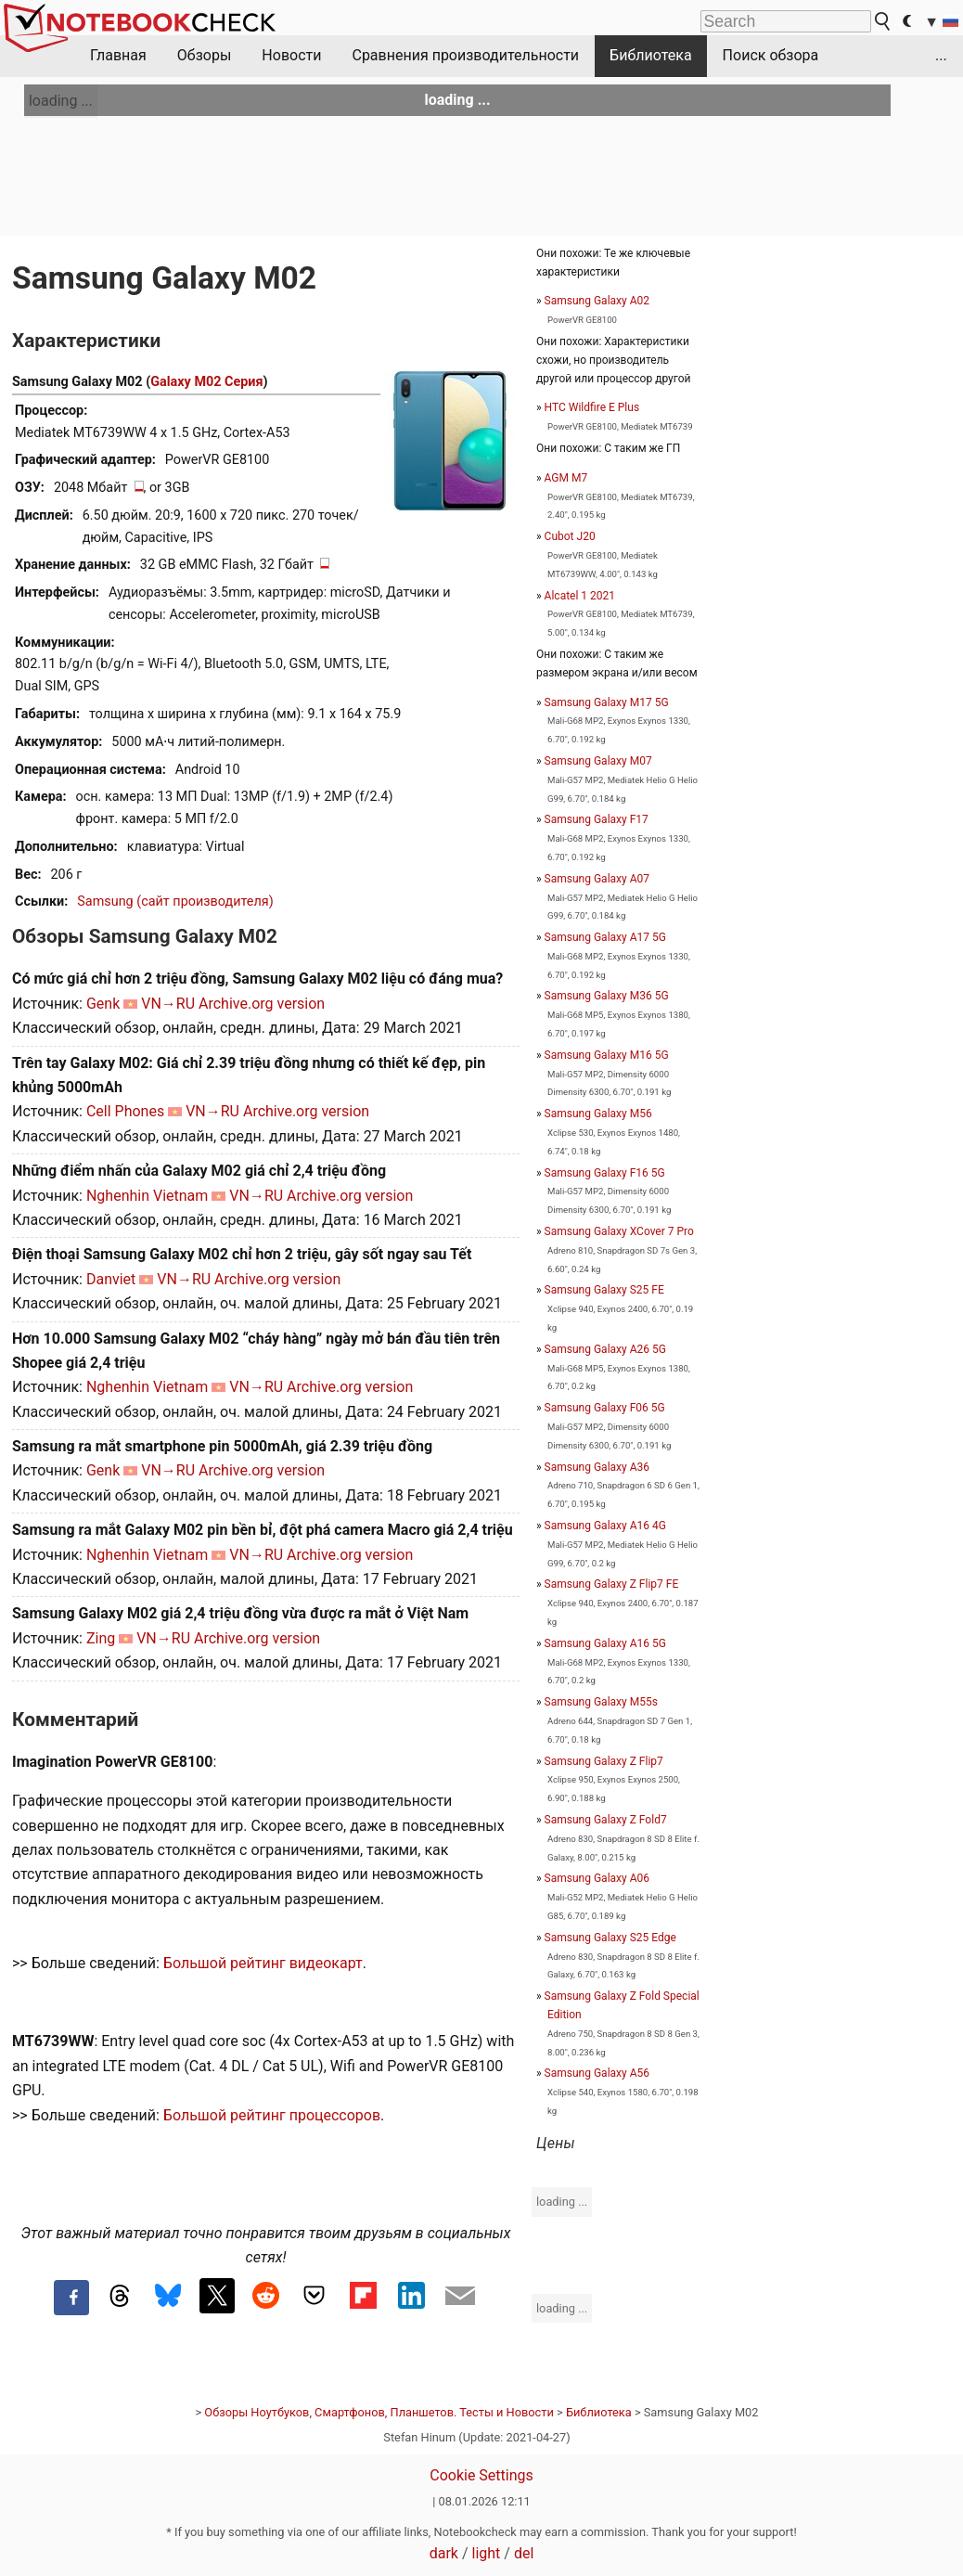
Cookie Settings (481, 2475)
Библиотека (651, 55)
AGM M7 (566, 477)
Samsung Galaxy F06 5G (605, 1407)
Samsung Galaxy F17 (596, 819)
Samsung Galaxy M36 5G (607, 995)
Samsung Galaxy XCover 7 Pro (619, 1231)
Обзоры (204, 55)
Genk (103, 1003)
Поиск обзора (771, 55)
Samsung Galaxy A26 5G (605, 1349)
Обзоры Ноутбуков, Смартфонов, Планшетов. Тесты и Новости (379, 2412)
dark (444, 2553)
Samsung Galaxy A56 (597, 2073)
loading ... (61, 100)
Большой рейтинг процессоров (271, 2115)
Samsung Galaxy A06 (597, 1878)
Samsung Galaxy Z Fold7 (606, 1819)
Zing (100, 1638)
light (486, 2553)
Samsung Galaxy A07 (597, 878)
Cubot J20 (570, 536)
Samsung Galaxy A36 (597, 1467)
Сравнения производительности (465, 55)
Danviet (110, 1279)
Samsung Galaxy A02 (597, 300)
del (523, 2553)
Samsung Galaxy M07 (598, 760)
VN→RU (168, 1003)
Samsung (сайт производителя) (175, 901)
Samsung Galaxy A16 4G (605, 1525)
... (941, 55)
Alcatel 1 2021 (580, 595)
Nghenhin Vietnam (147, 1195)
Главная (118, 55)
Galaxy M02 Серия (206, 382)
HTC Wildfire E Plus (592, 407)
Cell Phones (125, 1111)
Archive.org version (262, 1003)
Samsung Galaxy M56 (598, 1113)
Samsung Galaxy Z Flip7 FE (612, 1584)
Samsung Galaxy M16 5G (607, 1055)
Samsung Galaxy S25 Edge (610, 1937)
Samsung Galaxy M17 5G (607, 702)
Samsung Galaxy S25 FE (604, 1289)
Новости (291, 55)
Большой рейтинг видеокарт (263, 1963)
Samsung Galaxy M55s (601, 1701)
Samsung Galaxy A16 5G (605, 1643)
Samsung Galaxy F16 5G (605, 1172)
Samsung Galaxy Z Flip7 (604, 1761)
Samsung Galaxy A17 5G (605, 937)
